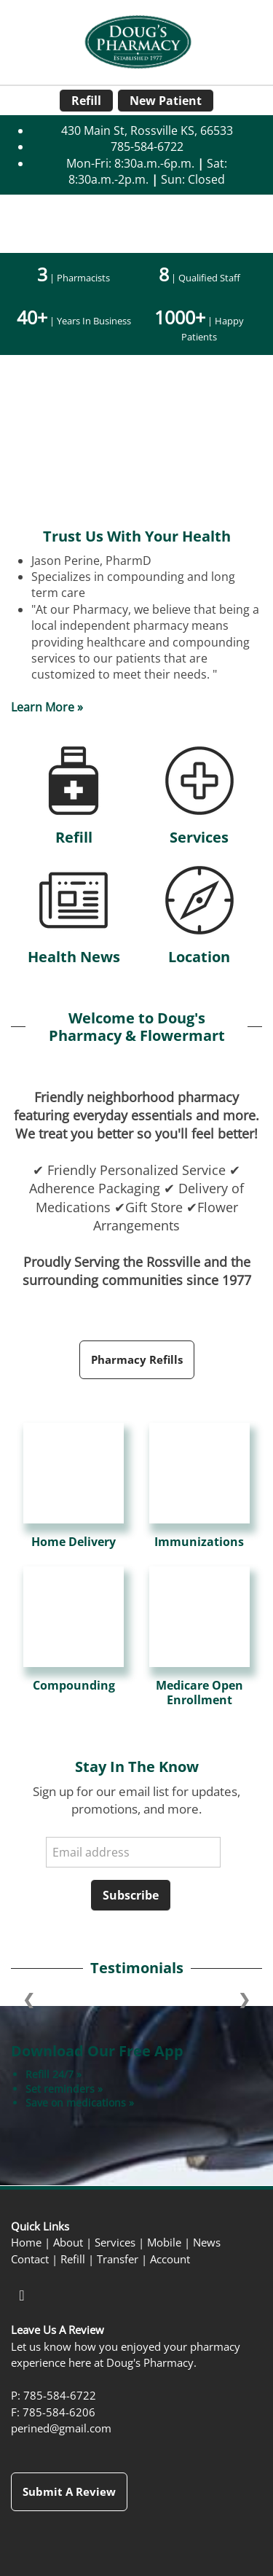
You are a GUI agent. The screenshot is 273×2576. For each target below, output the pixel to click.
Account (170, 2259)
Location (199, 956)
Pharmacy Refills (137, 1359)
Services (199, 837)
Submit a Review (69, 2491)
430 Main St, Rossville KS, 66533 (147, 130)
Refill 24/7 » (53, 2074)
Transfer (117, 2259)
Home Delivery (73, 1542)
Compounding (74, 1686)
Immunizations (199, 1542)
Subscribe (131, 1895)
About (68, 2242)
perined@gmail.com (61, 2428)
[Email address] (133, 1852)
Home (26, 2242)
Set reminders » (64, 2089)
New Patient (166, 100)
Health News (74, 956)
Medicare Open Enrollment (199, 1692)
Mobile (164, 2242)
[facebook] (22, 2295)
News (207, 2242)
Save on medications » (79, 2102)
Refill (86, 100)
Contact (30, 2259)
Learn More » (47, 707)
